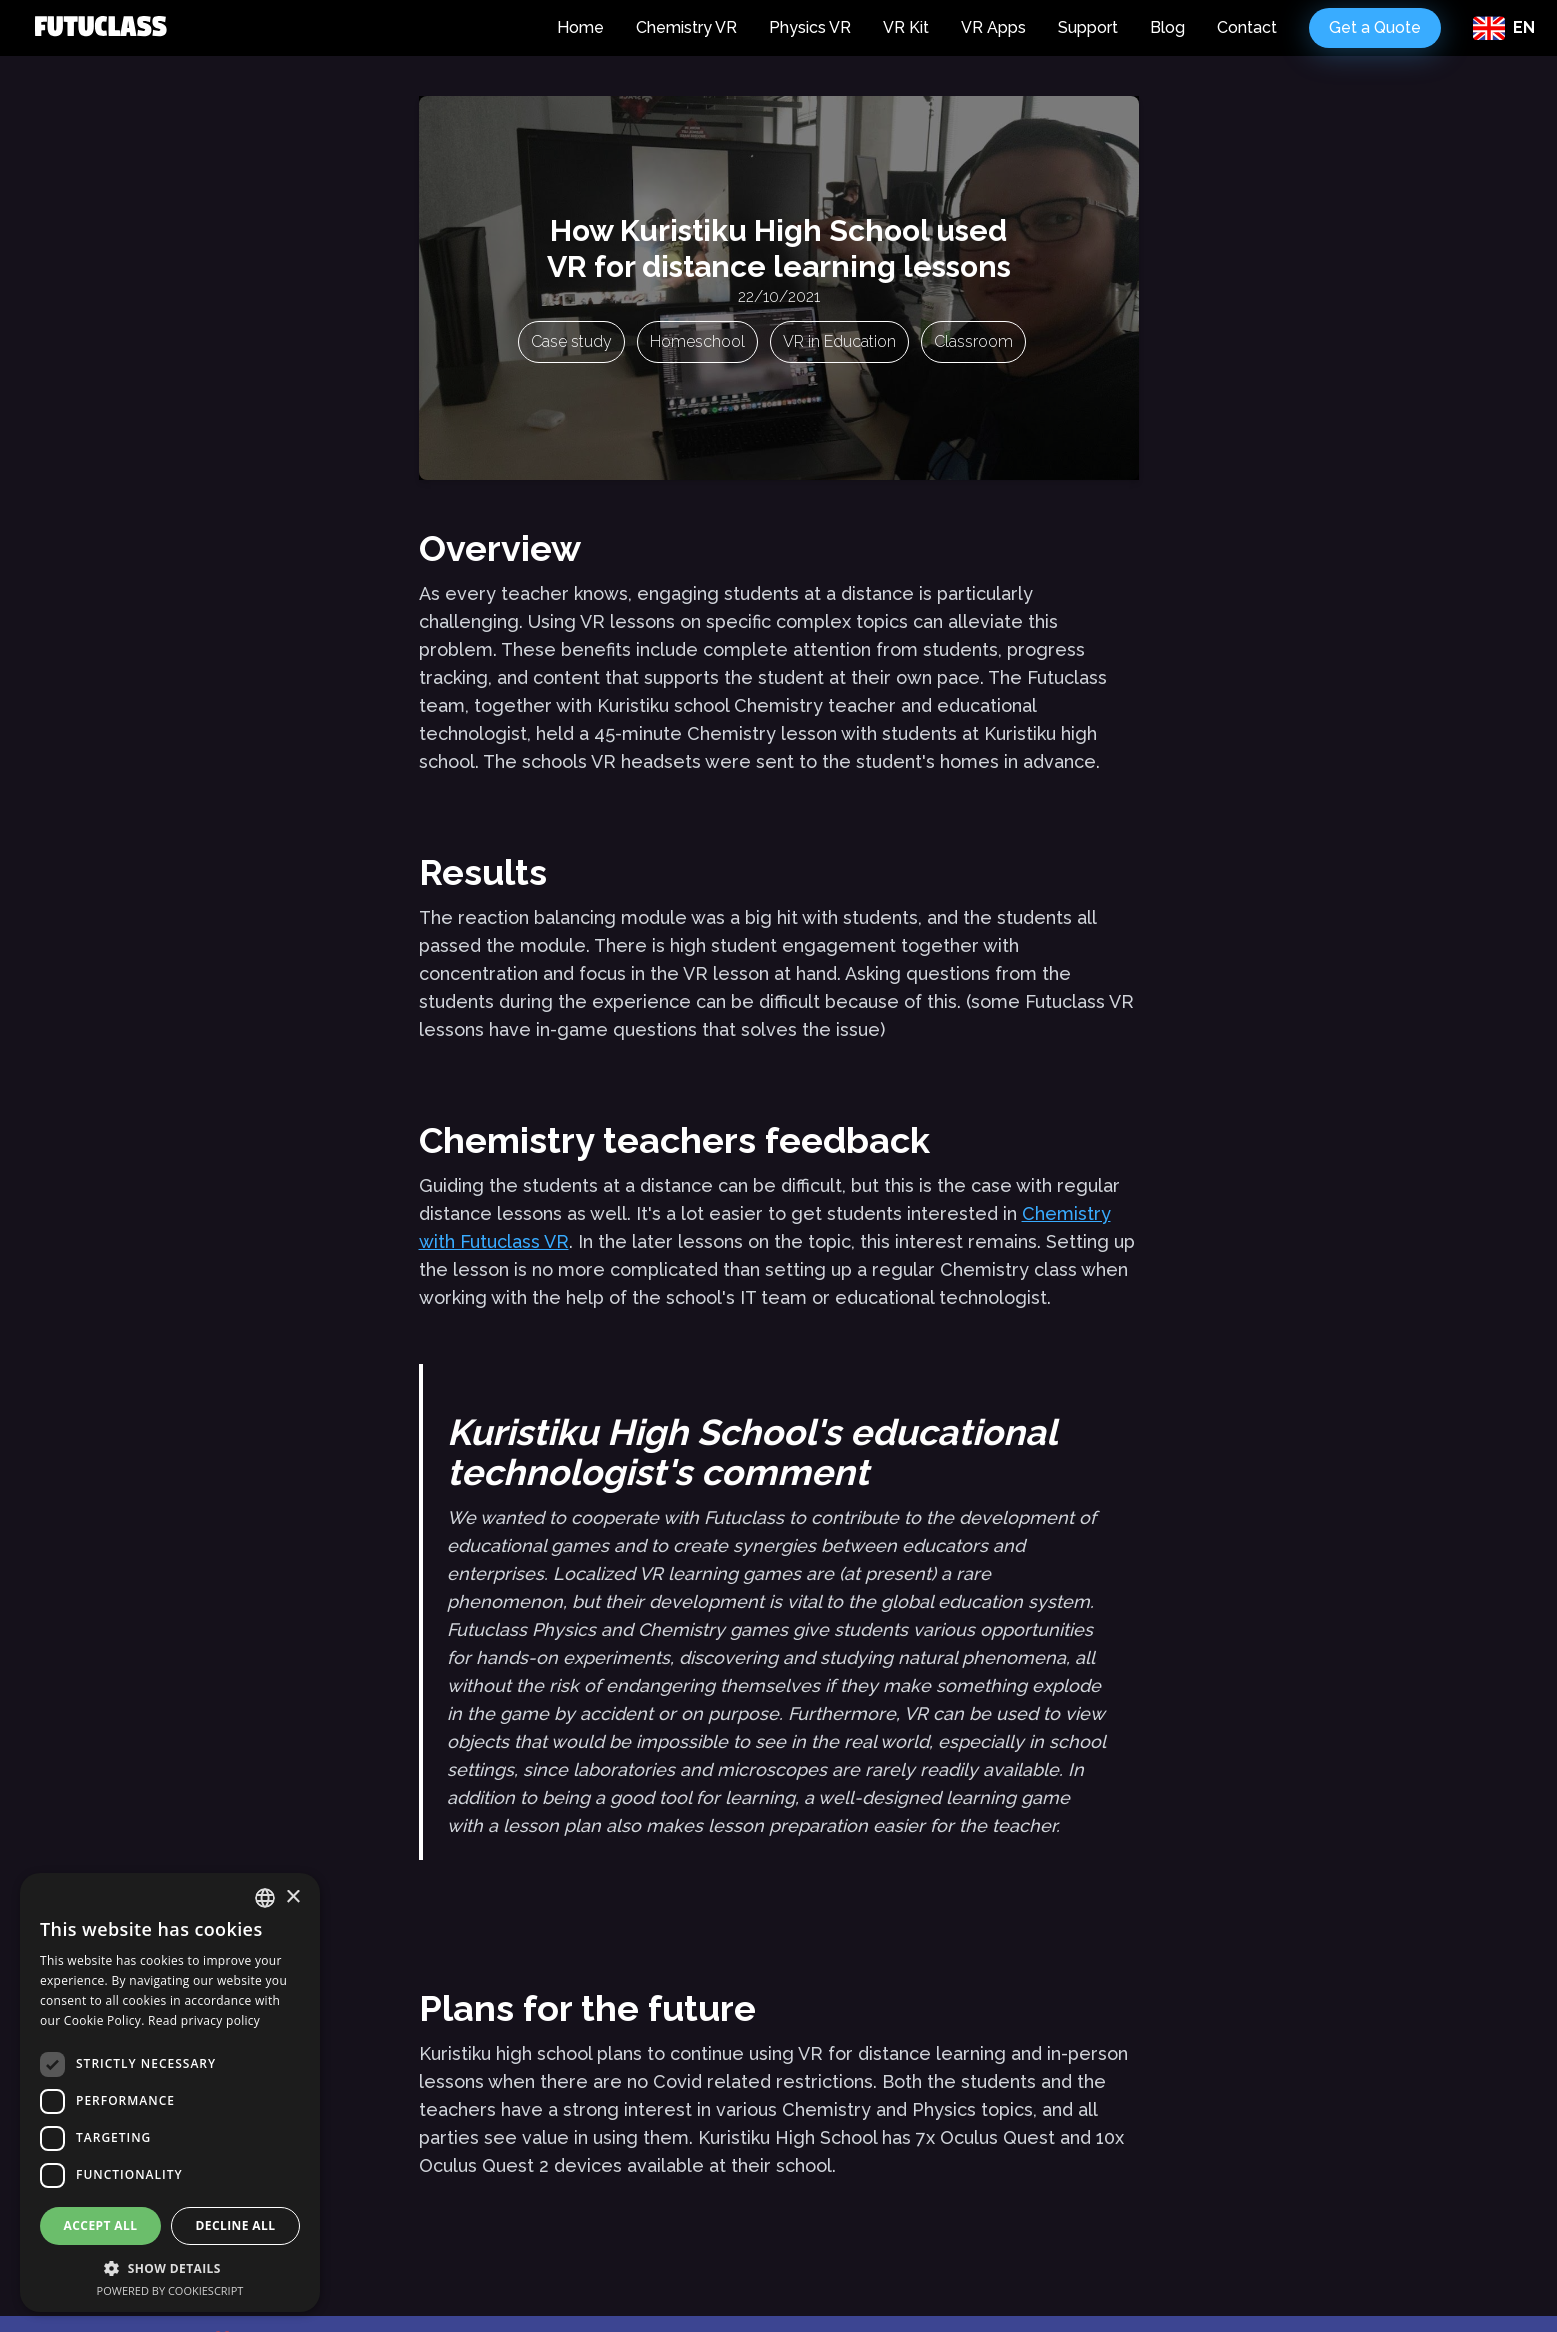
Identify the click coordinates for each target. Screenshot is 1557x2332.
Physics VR (810, 27)
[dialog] (170, 2092)
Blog (1167, 27)
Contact (1247, 27)
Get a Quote (1375, 27)
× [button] (292, 1897)
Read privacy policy (204, 2020)
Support (1088, 27)
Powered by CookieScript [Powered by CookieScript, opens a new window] (170, 2290)
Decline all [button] (236, 2225)
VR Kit (906, 27)
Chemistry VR (686, 27)
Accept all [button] (101, 2225)
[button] (170, 2268)
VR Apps (993, 27)
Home (580, 27)
